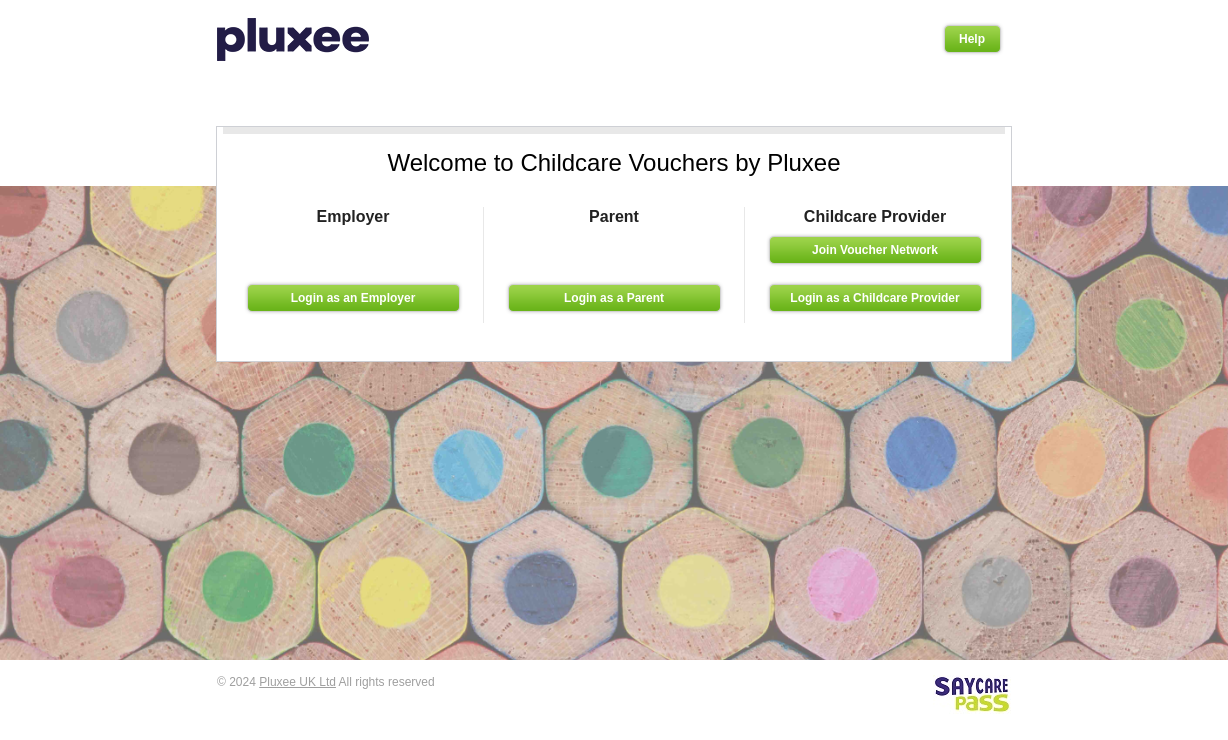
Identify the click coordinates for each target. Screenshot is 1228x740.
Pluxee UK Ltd (297, 682)
